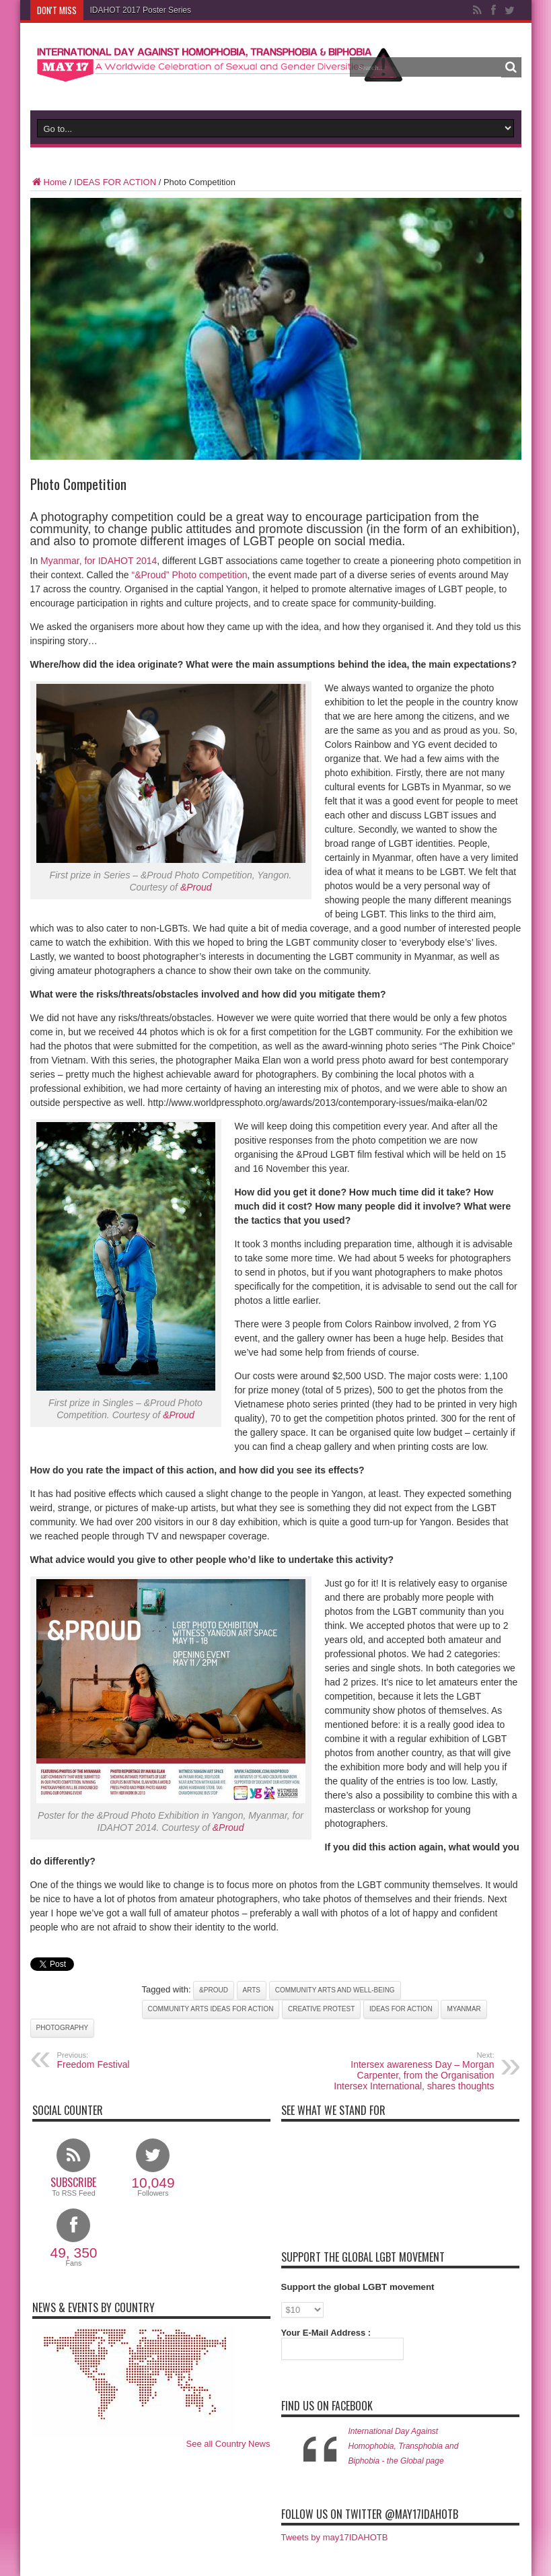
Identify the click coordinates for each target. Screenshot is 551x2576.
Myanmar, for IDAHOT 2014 (98, 560)
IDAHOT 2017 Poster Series (141, 10)
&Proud (196, 887)
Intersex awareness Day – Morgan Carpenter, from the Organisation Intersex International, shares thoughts (412, 2071)
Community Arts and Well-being (335, 1990)
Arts (252, 1990)
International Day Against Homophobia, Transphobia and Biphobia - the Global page (403, 2446)
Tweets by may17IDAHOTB (334, 2537)
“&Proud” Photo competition (189, 574)
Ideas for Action (401, 2009)
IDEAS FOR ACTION (115, 182)
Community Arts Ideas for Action (211, 2009)
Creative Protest (321, 2009)
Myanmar (463, 2009)
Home (48, 182)
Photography (62, 2027)
